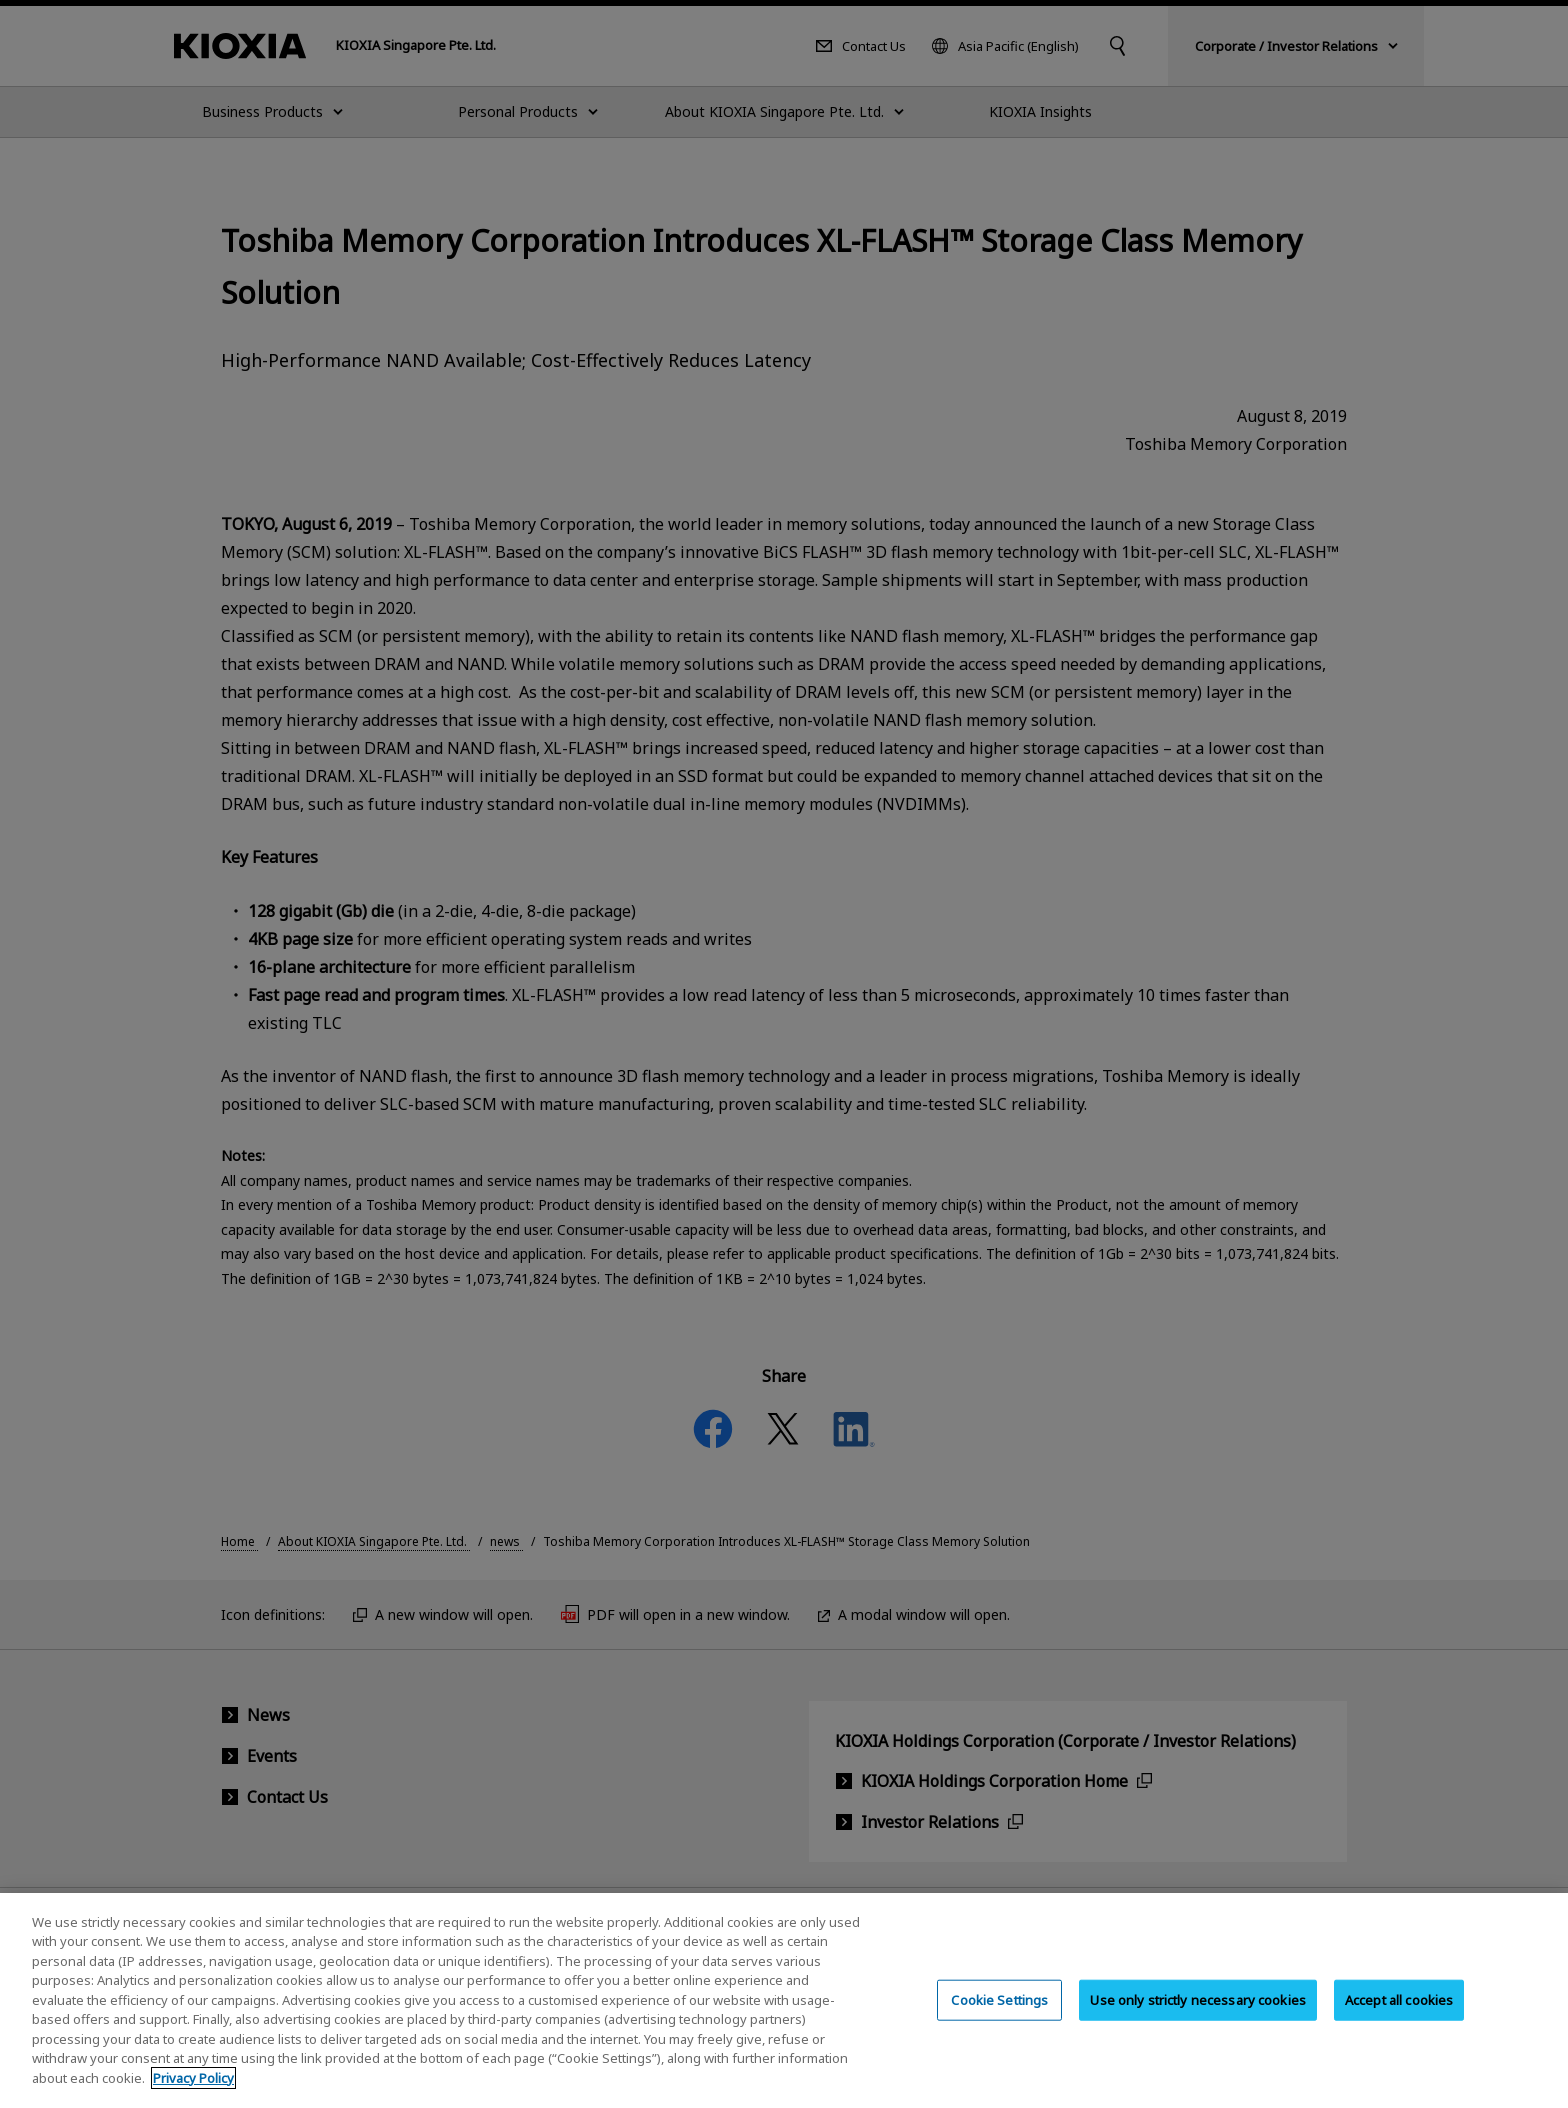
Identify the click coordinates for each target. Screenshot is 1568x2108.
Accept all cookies (1399, 2016)
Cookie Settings (999, 2016)
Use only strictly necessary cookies (1198, 2016)
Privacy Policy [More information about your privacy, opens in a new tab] (193, 2094)
